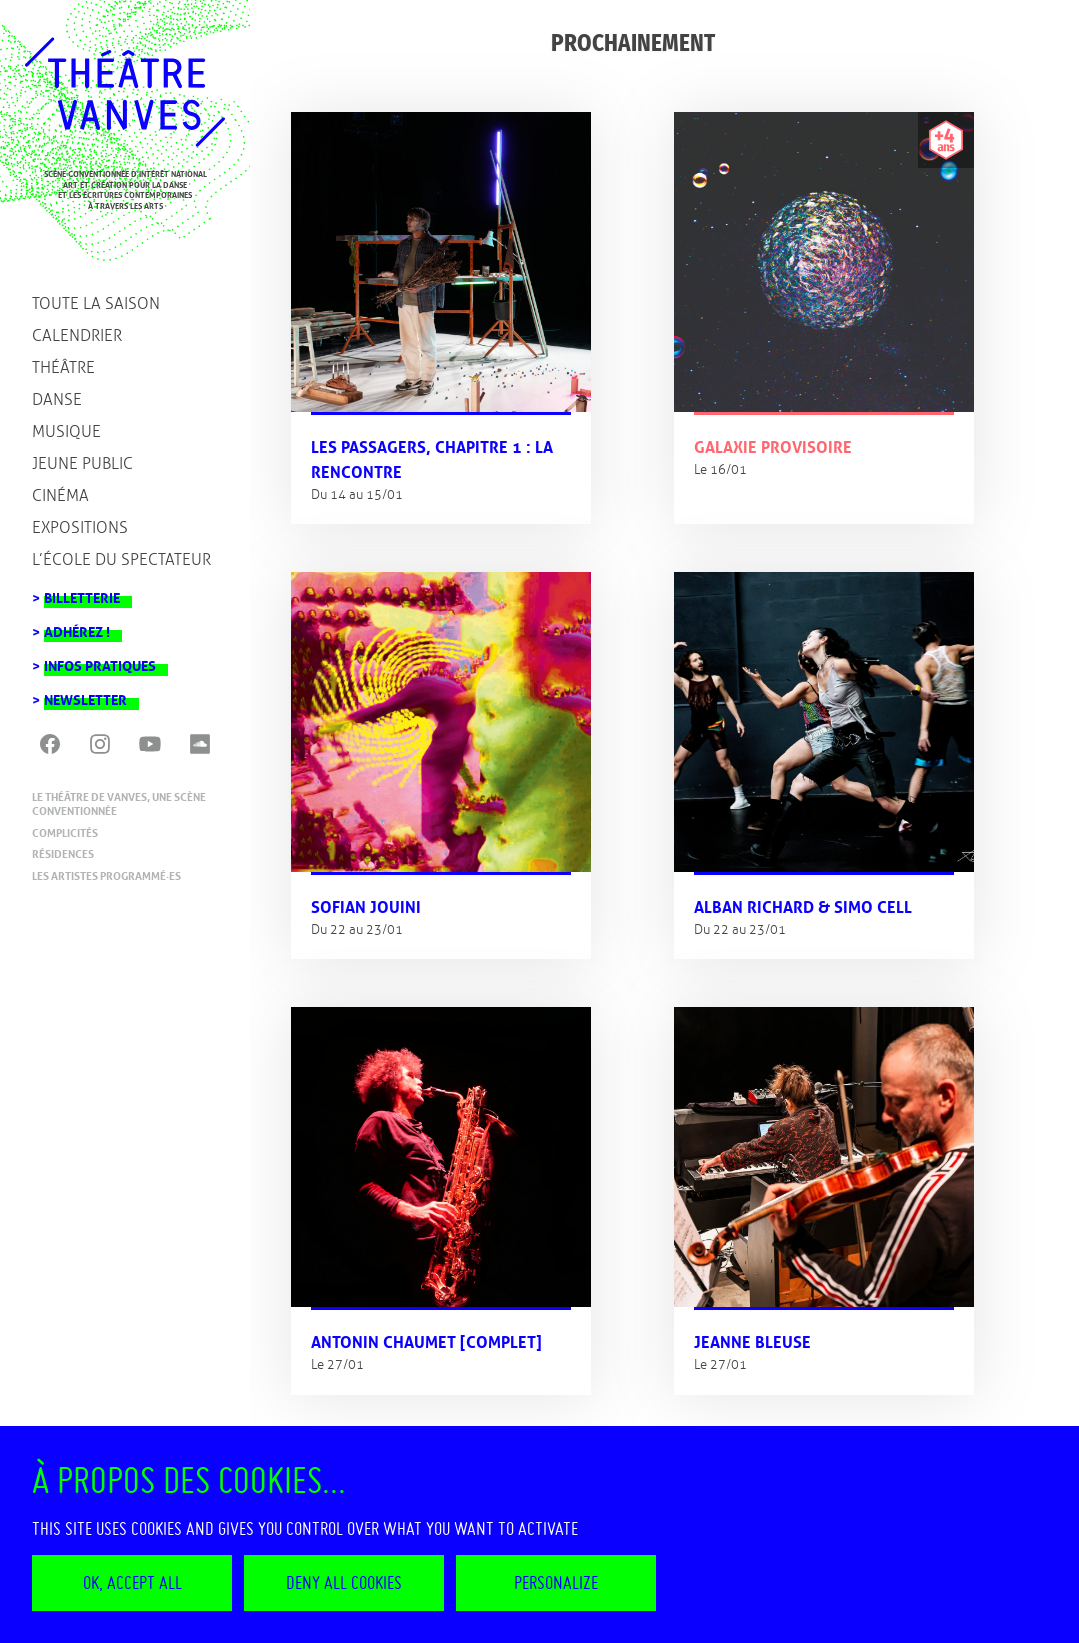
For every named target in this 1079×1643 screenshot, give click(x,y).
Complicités (65, 833)
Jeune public (82, 463)
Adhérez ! (77, 626)
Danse (57, 399)
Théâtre (63, 367)
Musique (66, 431)
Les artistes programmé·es (106, 876)
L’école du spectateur (121, 559)
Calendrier (77, 335)
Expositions (80, 527)
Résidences (63, 854)
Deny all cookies (344, 1582)
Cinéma (60, 495)
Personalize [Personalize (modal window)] (556, 1582)
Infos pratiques (100, 660)
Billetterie (82, 592)
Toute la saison (96, 303)
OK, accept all (132, 1582)
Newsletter (85, 694)
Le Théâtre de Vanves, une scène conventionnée (119, 804)
